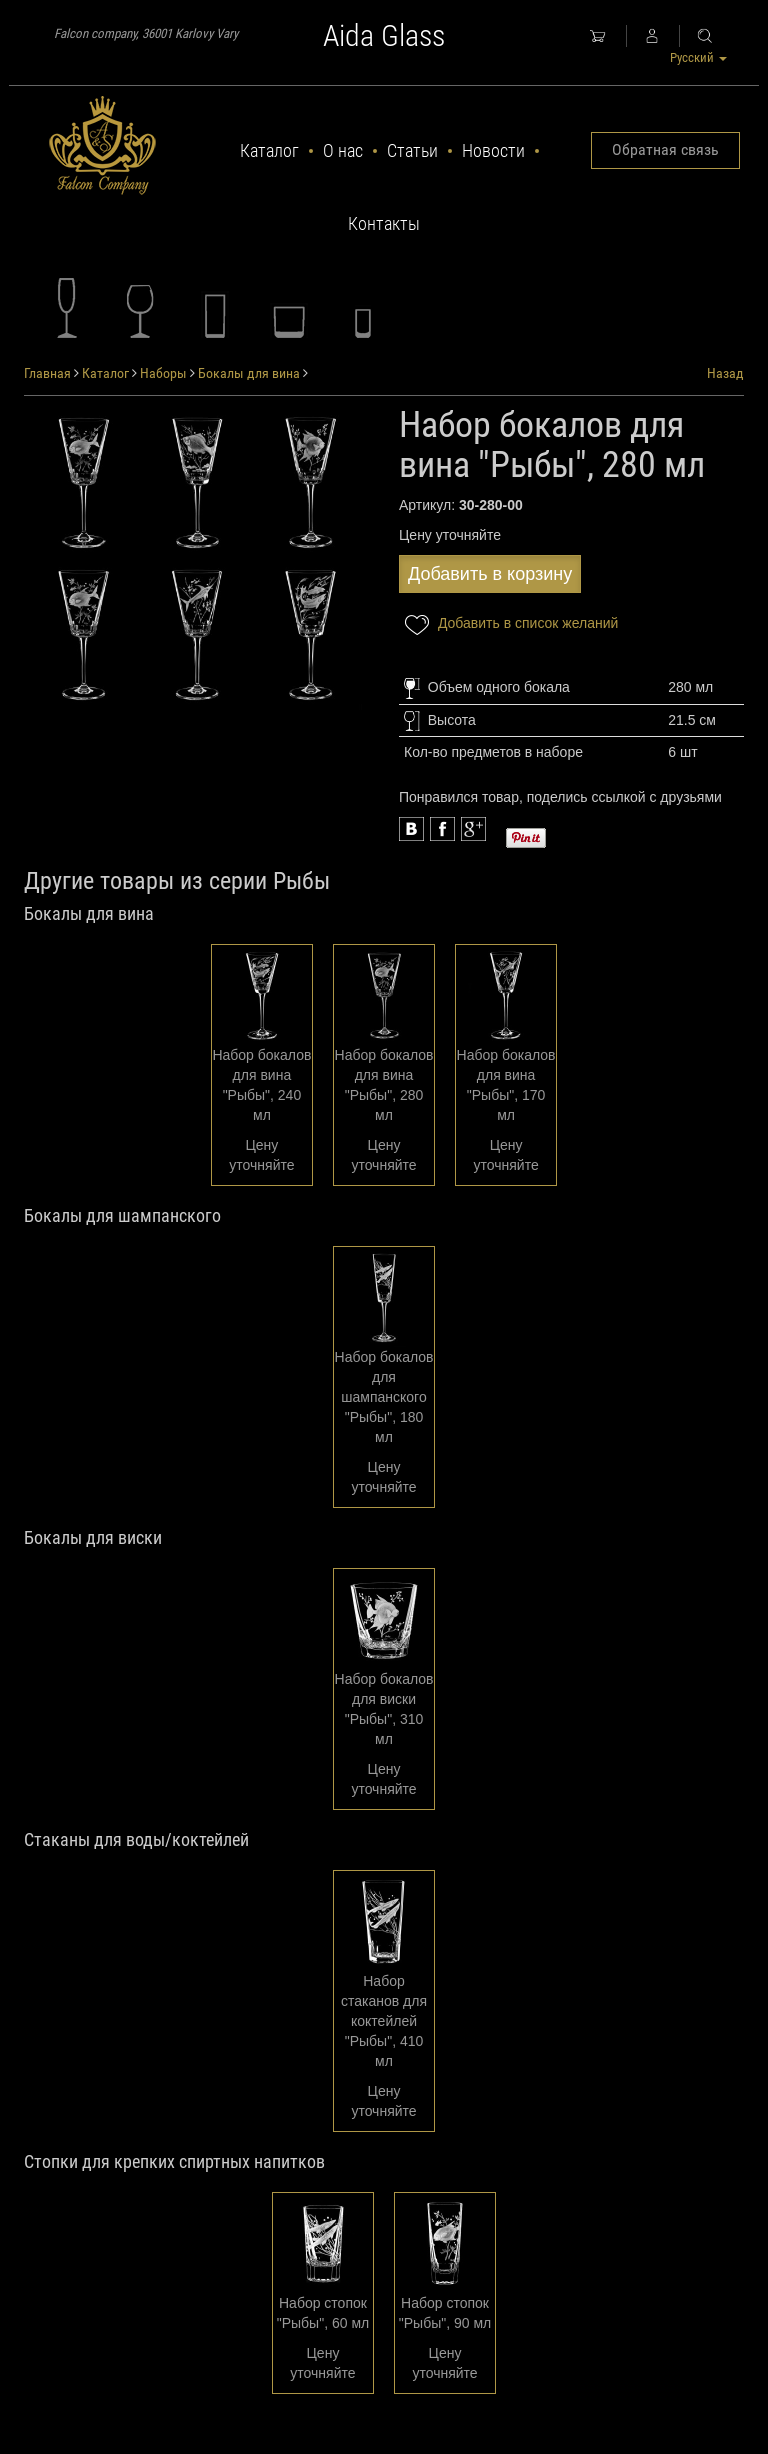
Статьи (412, 150)
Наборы (163, 373)
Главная (47, 373)
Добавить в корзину (490, 574)
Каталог (269, 150)
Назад (725, 373)
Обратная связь (665, 149)
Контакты (384, 223)
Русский (698, 57)
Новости (493, 150)
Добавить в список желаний (508, 624)
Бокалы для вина (249, 373)
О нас (343, 150)
